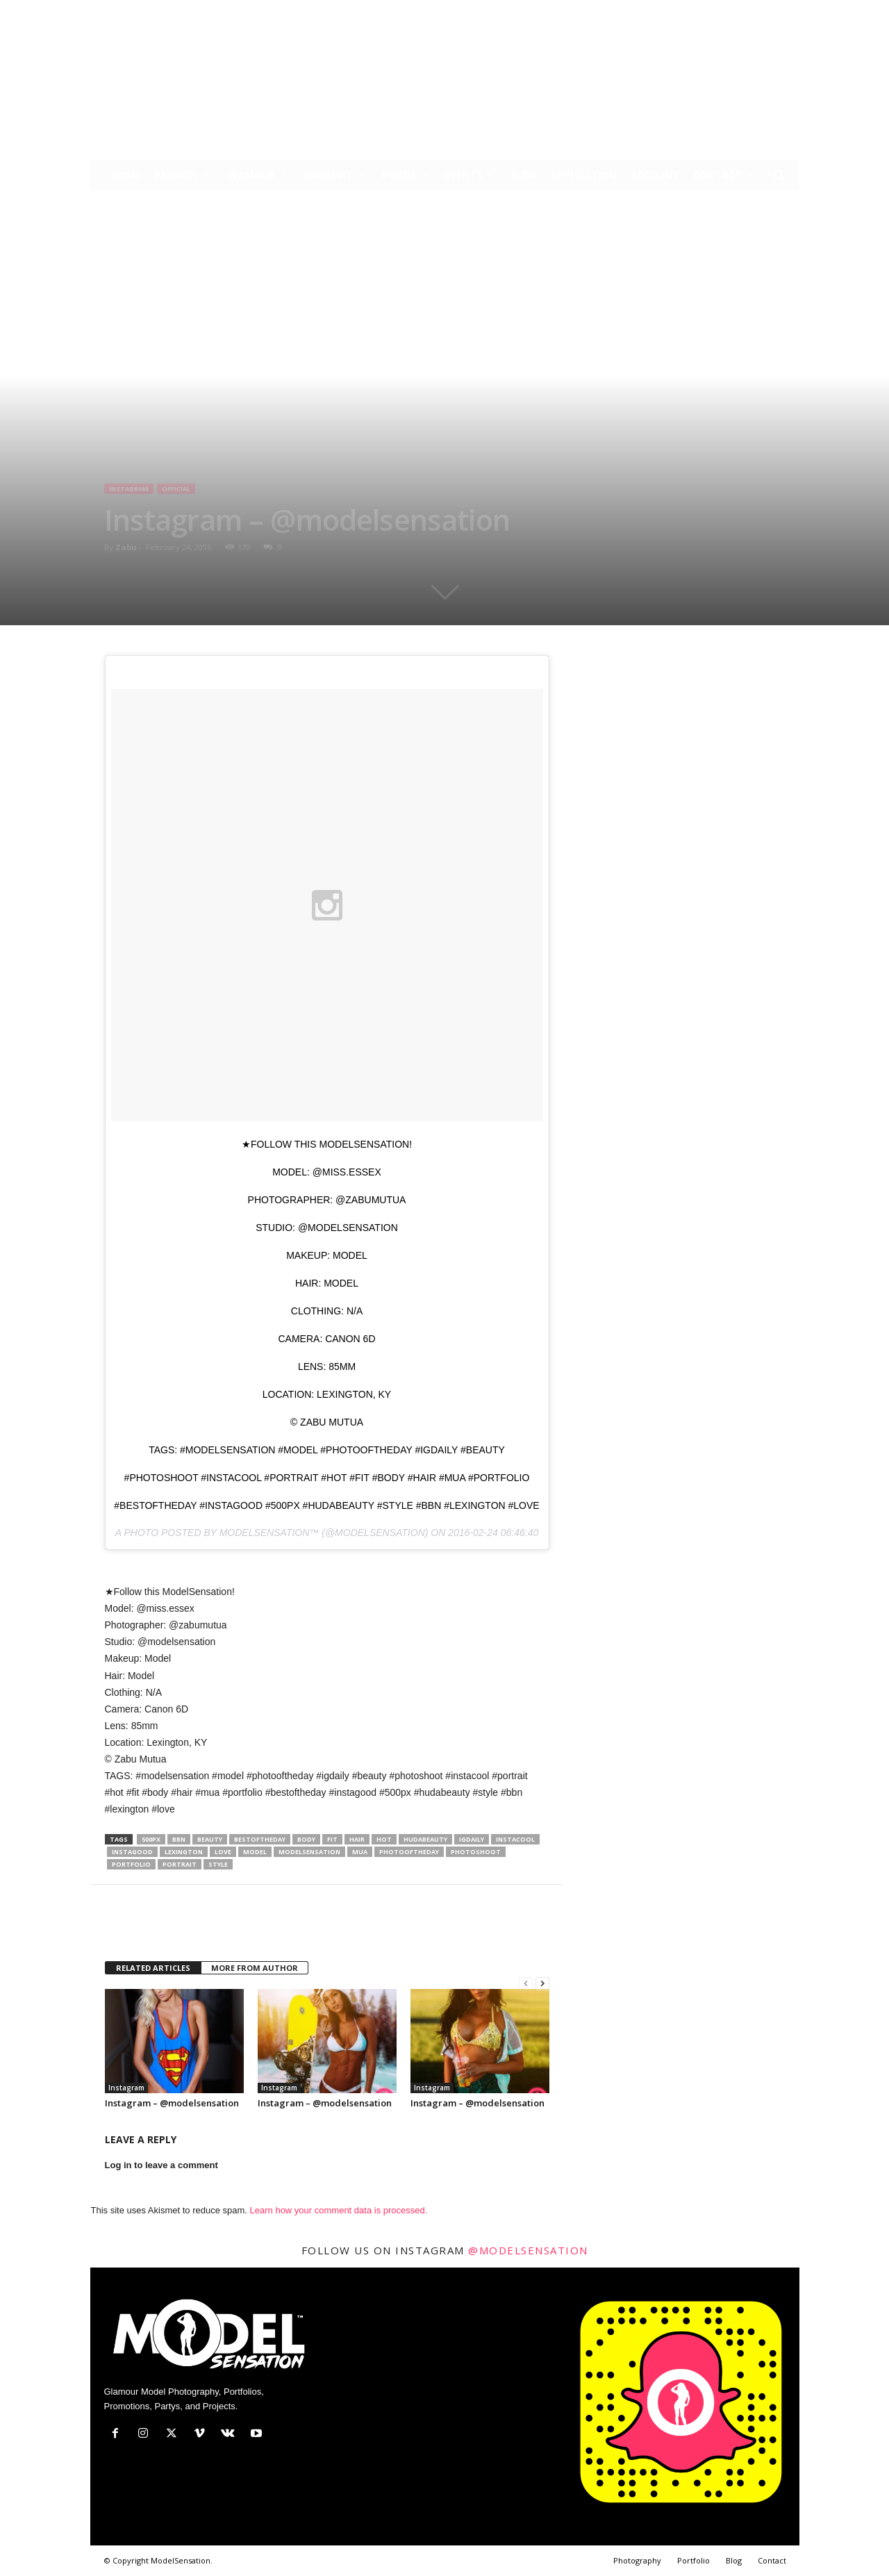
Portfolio (693, 2560)
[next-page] (542, 1983)
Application (584, 174)
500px (151, 1839)
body (306, 1839)
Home (126, 174)
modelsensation (309, 1851)
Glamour (257, 175)
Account (655, 174)
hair (357, 1839)
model (255, 1851)
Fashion (182, 175)
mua (359, 1851)
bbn (178, 1839)
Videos (405, 175)
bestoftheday (259, 1839)
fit (332, 1839)
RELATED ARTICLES (153, 1968)
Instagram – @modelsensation (172, 2103)
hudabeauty (425, 1839)
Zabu (126, 547)
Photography (637, 2560)
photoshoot (476, 1851)
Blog (523, 174)
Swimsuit (334, 175)
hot (384, 1839)
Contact (723, 175)
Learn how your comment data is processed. (339, 2210)
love (223, 1851)
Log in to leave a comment (161, 2165)
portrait (180, 1864)
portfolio (131, 1864)
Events (469, 175)
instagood (132, 1851)
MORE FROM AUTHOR (254, 1968)
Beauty (209, 1839)
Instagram (129, 488)
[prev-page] (526, 1983)
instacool (515, 1839)
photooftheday (409, 1851)
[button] (778, 176)
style (218, 1864)
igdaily (471, 1839)
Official (176, 488)
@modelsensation (528, 2250)
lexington (184, 1851)
